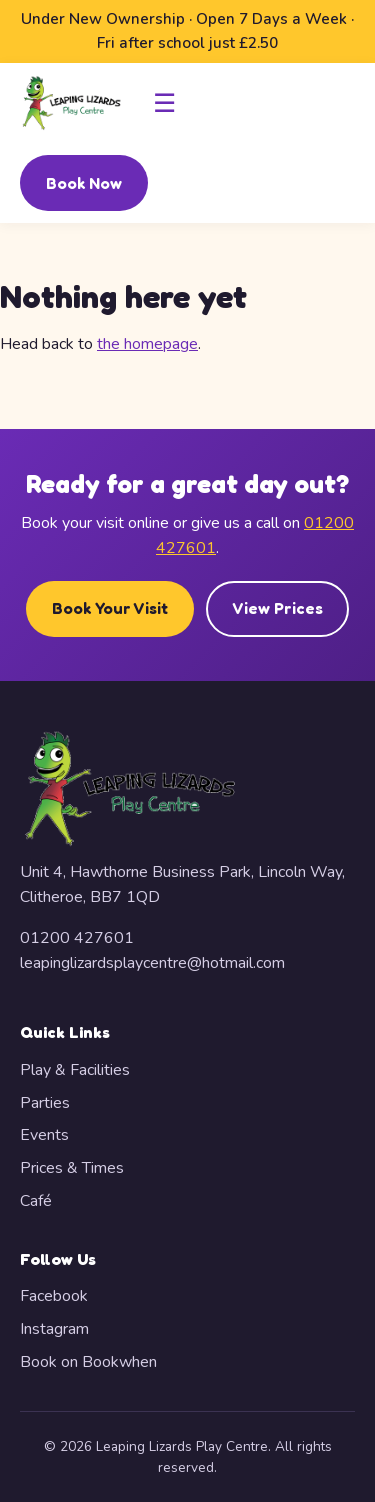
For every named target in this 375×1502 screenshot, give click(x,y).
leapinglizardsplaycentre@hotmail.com (152, 963)
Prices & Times (72, 1168)
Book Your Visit (110, 608)
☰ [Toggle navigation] (164, 103)
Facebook (54, 1296)
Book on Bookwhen (88, 1362)
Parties (45, 1103)
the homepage (147, 344)
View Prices (277, 608)
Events (44, 1135)
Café (36, 1201)
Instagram (54, 1329)
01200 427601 (77, 938)
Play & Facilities (75, 1070)
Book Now (84, 183)
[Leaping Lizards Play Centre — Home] (71, 103)
